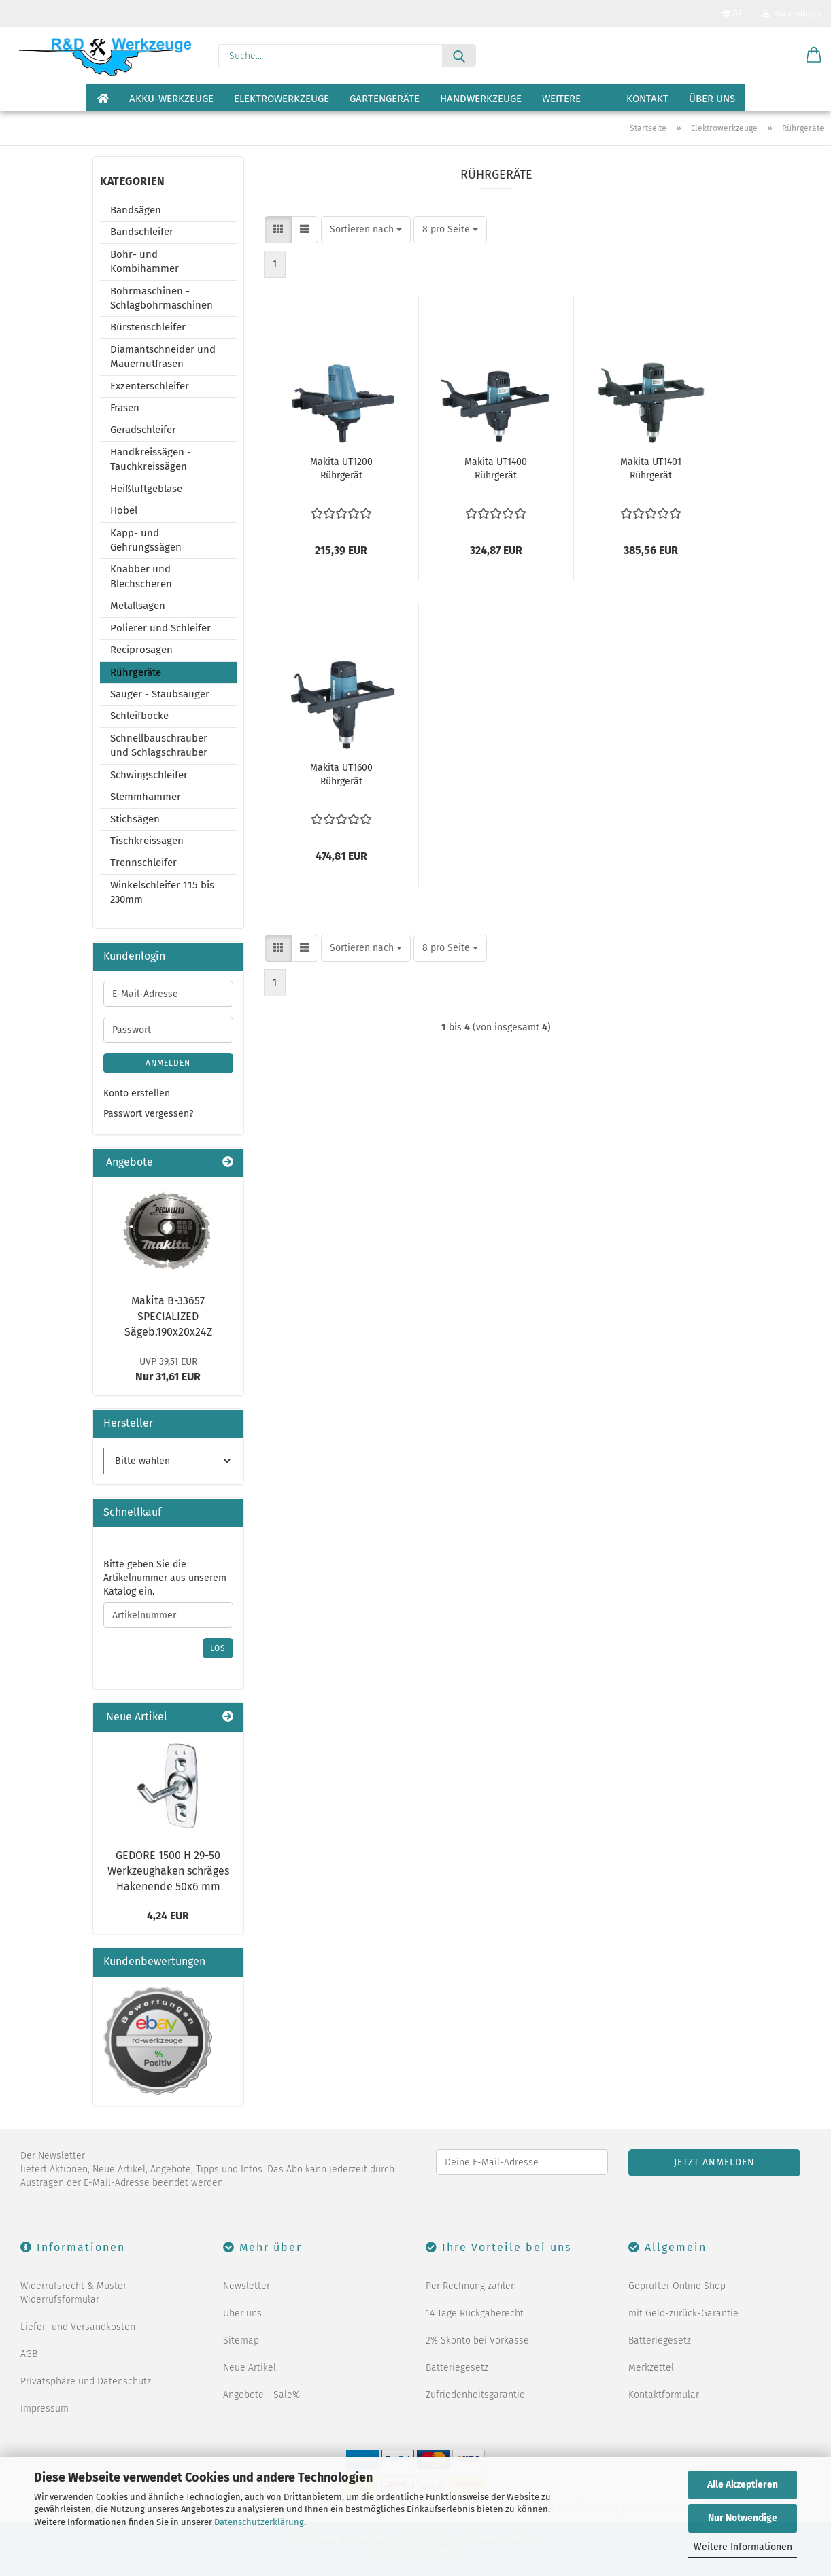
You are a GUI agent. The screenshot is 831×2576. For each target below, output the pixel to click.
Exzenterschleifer (149, 386)
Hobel (123, 510)
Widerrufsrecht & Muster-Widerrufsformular (75, 2292)
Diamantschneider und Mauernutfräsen (163, 356)
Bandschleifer (141, 232)
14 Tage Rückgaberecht (475, 2313)
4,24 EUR (168, 1915)
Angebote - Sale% (261, 2395)
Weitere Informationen (743, 2547)
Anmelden (168, 1063)
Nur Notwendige (742, 2518)
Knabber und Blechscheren (141, 576)
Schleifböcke (139, 716)
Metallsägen (137, 605)
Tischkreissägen (147, 841)
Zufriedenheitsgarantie (475, 2395)
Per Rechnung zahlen (471, 2286)
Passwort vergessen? (148, 1113)
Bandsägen (135, 210)
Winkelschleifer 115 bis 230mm (162, 892)
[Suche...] (459, 55)
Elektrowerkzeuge (281, 98)
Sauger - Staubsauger (159, 694)
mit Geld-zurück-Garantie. (684, 2313)
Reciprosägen (141, 650)
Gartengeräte (385, 98)
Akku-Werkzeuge (171, 98)
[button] (814, 55)
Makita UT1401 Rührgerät (650, 468)
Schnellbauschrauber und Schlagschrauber (158, 745)
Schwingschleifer (149, 775)
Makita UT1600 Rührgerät (341, 774)
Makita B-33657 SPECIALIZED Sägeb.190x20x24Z (168, 1316)
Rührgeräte (135, 672)
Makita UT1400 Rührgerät (495, 468)
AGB (28, 2354)
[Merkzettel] (780, 55)
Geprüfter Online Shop (677, 2286)
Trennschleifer (143, 862)
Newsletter (246, 2286)
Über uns (712, 98)
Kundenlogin (791, 13)
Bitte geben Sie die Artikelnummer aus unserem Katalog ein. (164, 1578)
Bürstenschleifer (148, 327)
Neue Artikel (249, 2367)
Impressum (44, 2408)
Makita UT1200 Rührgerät (341, 468)
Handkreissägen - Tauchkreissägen (150, 459)
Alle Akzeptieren (742, 2484)
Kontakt (647, 98)
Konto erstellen (136, 1093)
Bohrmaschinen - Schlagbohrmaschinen (161, 298)
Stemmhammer (145, 796)
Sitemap (241, 2340)
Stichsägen (135, 819)
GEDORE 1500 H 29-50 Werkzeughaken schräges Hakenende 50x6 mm (168, 1871)
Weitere (561, 98)
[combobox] (366, 229)
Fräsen (124, 408)
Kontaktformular (663, 2395)
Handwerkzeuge (481, 98)
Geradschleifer (143, 429)
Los (218, 1648)
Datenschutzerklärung (259, 2522)
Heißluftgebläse (146, 489)
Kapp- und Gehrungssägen (146, 540)
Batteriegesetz (457, 2367)
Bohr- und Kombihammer (144, 261)
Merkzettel (651, 2367)
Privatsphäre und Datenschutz (85, 2381)
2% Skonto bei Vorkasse (477, 2340)
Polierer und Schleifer (160, 628)
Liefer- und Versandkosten (77, 2327)
